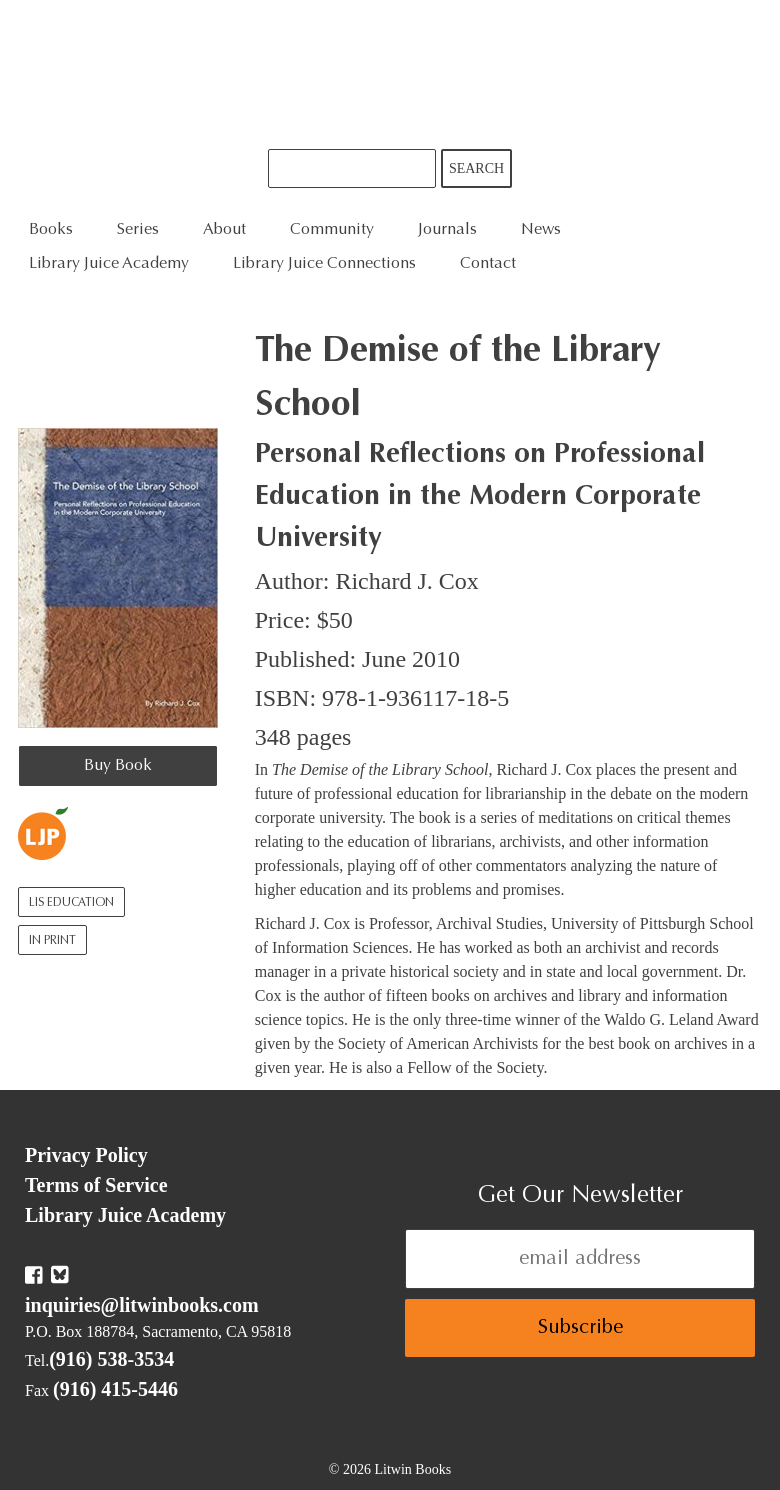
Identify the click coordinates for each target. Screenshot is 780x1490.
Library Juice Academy (109, 264)
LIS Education (71, 903)
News (541, 230)
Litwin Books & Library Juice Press (390, 74)
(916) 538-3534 (111, 1359)
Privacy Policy (86, 1155)
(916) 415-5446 (115, 1389)
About (224, 230)
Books (51, 230)
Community (332, 230)
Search (476, 168)
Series (138, 230)
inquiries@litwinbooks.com (142, 1305)
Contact (488, 264)
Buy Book (118, 766)
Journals (447, 230)
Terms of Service (96, 1185)
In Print (52, 941)
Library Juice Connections (324, 264)
